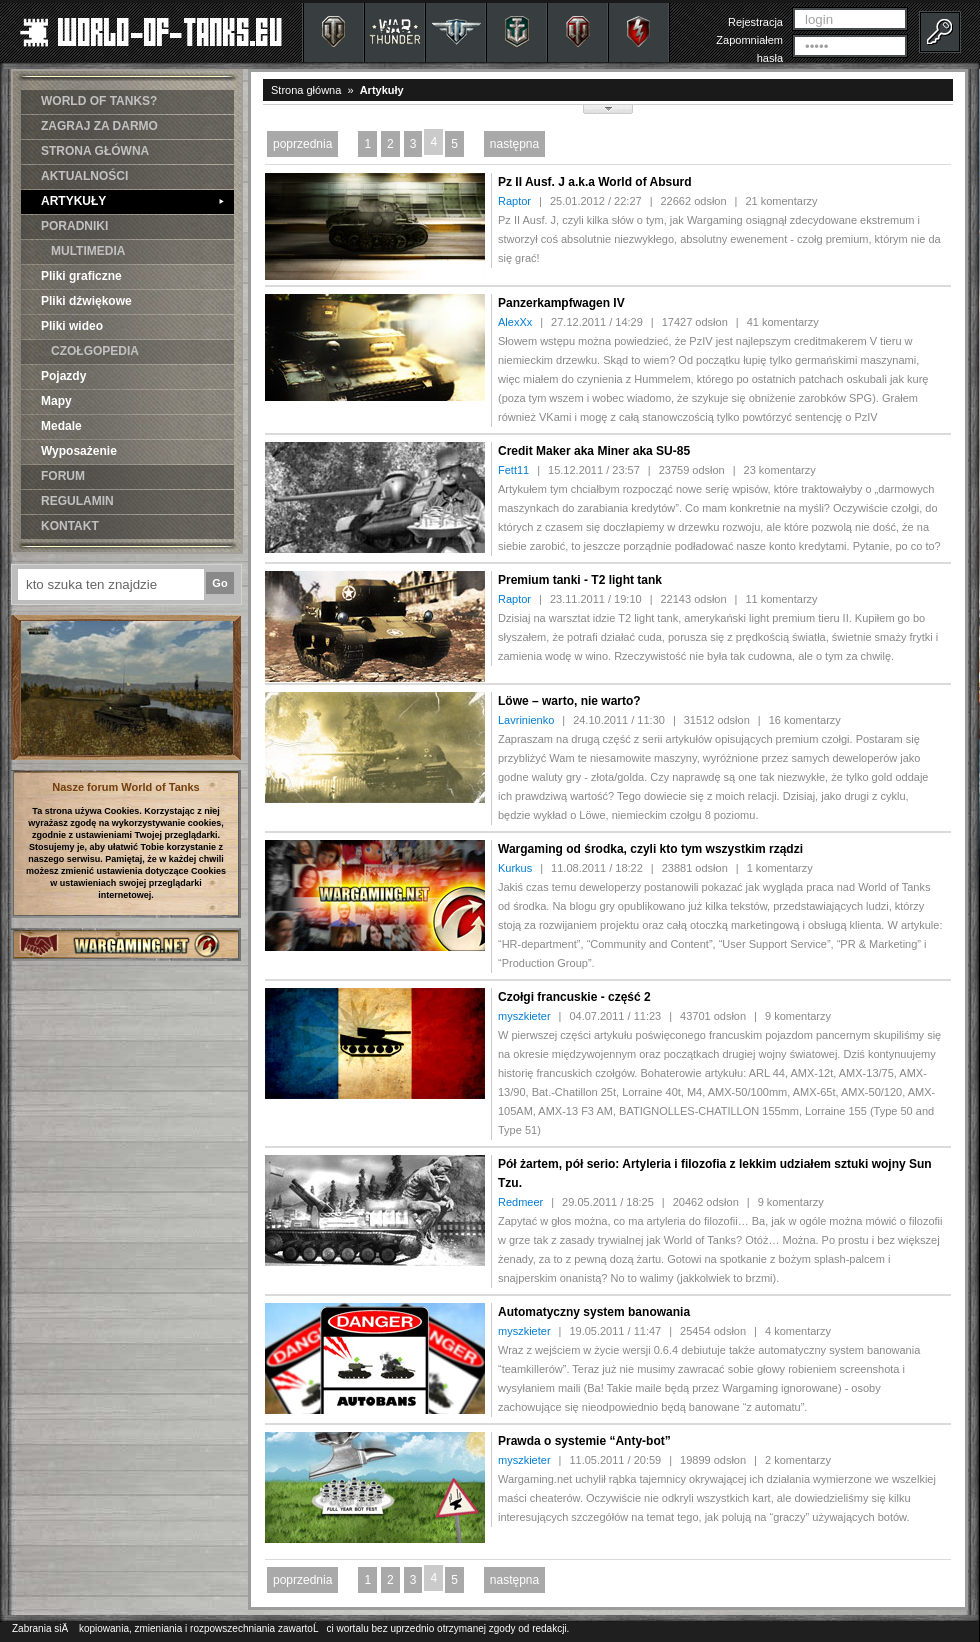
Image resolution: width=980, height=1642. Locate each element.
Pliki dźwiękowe (86, 301)
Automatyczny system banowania (594, 1312)
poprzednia (302, 144)
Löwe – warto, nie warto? (569, 701)
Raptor (514, 201)
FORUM (63, 476)
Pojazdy (63, 376)
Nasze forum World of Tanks (126, 787)
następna (514, 144)
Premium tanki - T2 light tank (580, 580)
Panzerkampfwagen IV (561, 303)
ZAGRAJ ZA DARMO (99, 126)
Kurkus (515, 868)
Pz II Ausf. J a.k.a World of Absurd (595, 182)
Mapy (56, 401)
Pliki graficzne (81, 276)
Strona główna (306, 90)
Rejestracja (755, 22)
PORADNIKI (74, 226)
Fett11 (513, 470)
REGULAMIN (77, 501)
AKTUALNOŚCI (84, 176)
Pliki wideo (72, 326)
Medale (61, 426)
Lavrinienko (526, 720)
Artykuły (382, 90)
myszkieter (524, 1016)
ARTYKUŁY (132, 201)
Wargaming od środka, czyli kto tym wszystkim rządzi (650, 849)
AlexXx (515, 322)
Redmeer (520, 1202)
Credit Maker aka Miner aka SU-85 (594, 451)
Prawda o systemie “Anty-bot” (584, 1441)
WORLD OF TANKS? (99, 101)
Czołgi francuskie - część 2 (574, 997)
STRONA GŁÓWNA (95, 151)
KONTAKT (70, 526)
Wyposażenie (79, 451)
